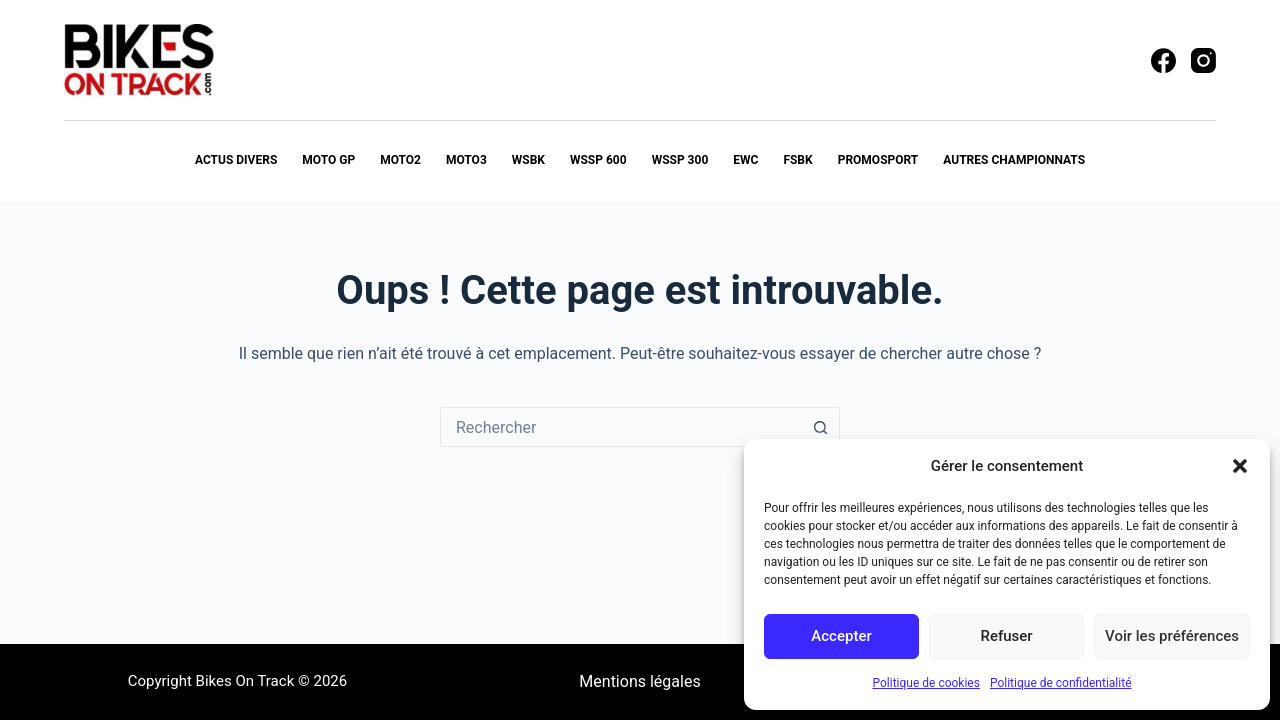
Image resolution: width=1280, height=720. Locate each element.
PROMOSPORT (878, 160)
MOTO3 (466, 160)
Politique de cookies (926, 683)
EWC (745, 160)
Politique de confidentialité (1061, 683)
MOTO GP (328, 160)
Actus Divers (236, 160)
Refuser (1006, 636)
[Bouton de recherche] (820, 427)
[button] (1240, 466)
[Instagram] (1203, 60)
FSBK (797, 160)
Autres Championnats (1014, 160)
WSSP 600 (598, 160)
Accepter (841, 636)
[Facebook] (1163, 60)
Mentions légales (639, 681)
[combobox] (621, 427)
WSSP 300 (680, 160)
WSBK (528, 160)
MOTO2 (400, 160)
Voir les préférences (1172, 636)
